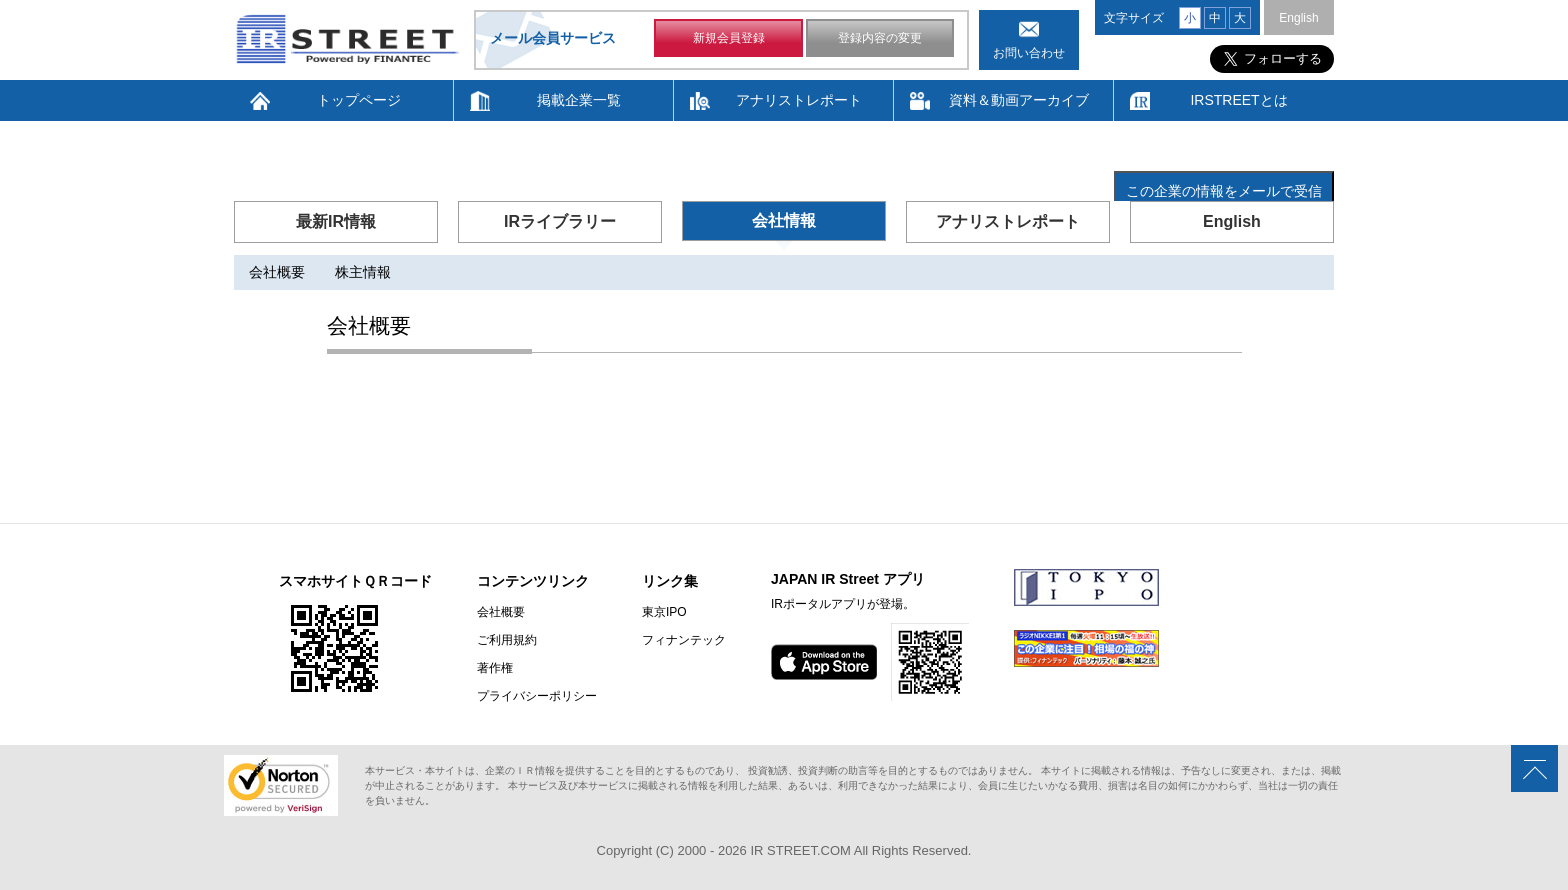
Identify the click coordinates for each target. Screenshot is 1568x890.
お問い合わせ (1029, 53)
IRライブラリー (560, 221)
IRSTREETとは (1238, 100)
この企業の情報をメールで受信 (1224, 191)
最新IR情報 (336, 221)
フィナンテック (684, 640)
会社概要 (277, 272)
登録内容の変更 (880, 38)
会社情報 (784, 220)
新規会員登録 (729, 38)
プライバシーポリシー (537, 696)
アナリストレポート (799, 100)
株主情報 (363, 272)
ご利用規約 (507, 640)
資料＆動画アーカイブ (1019, 100)
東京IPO (664, 612)
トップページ (359, 100)
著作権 (495, 668)
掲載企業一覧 (579, 100)
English (1298, 18)
